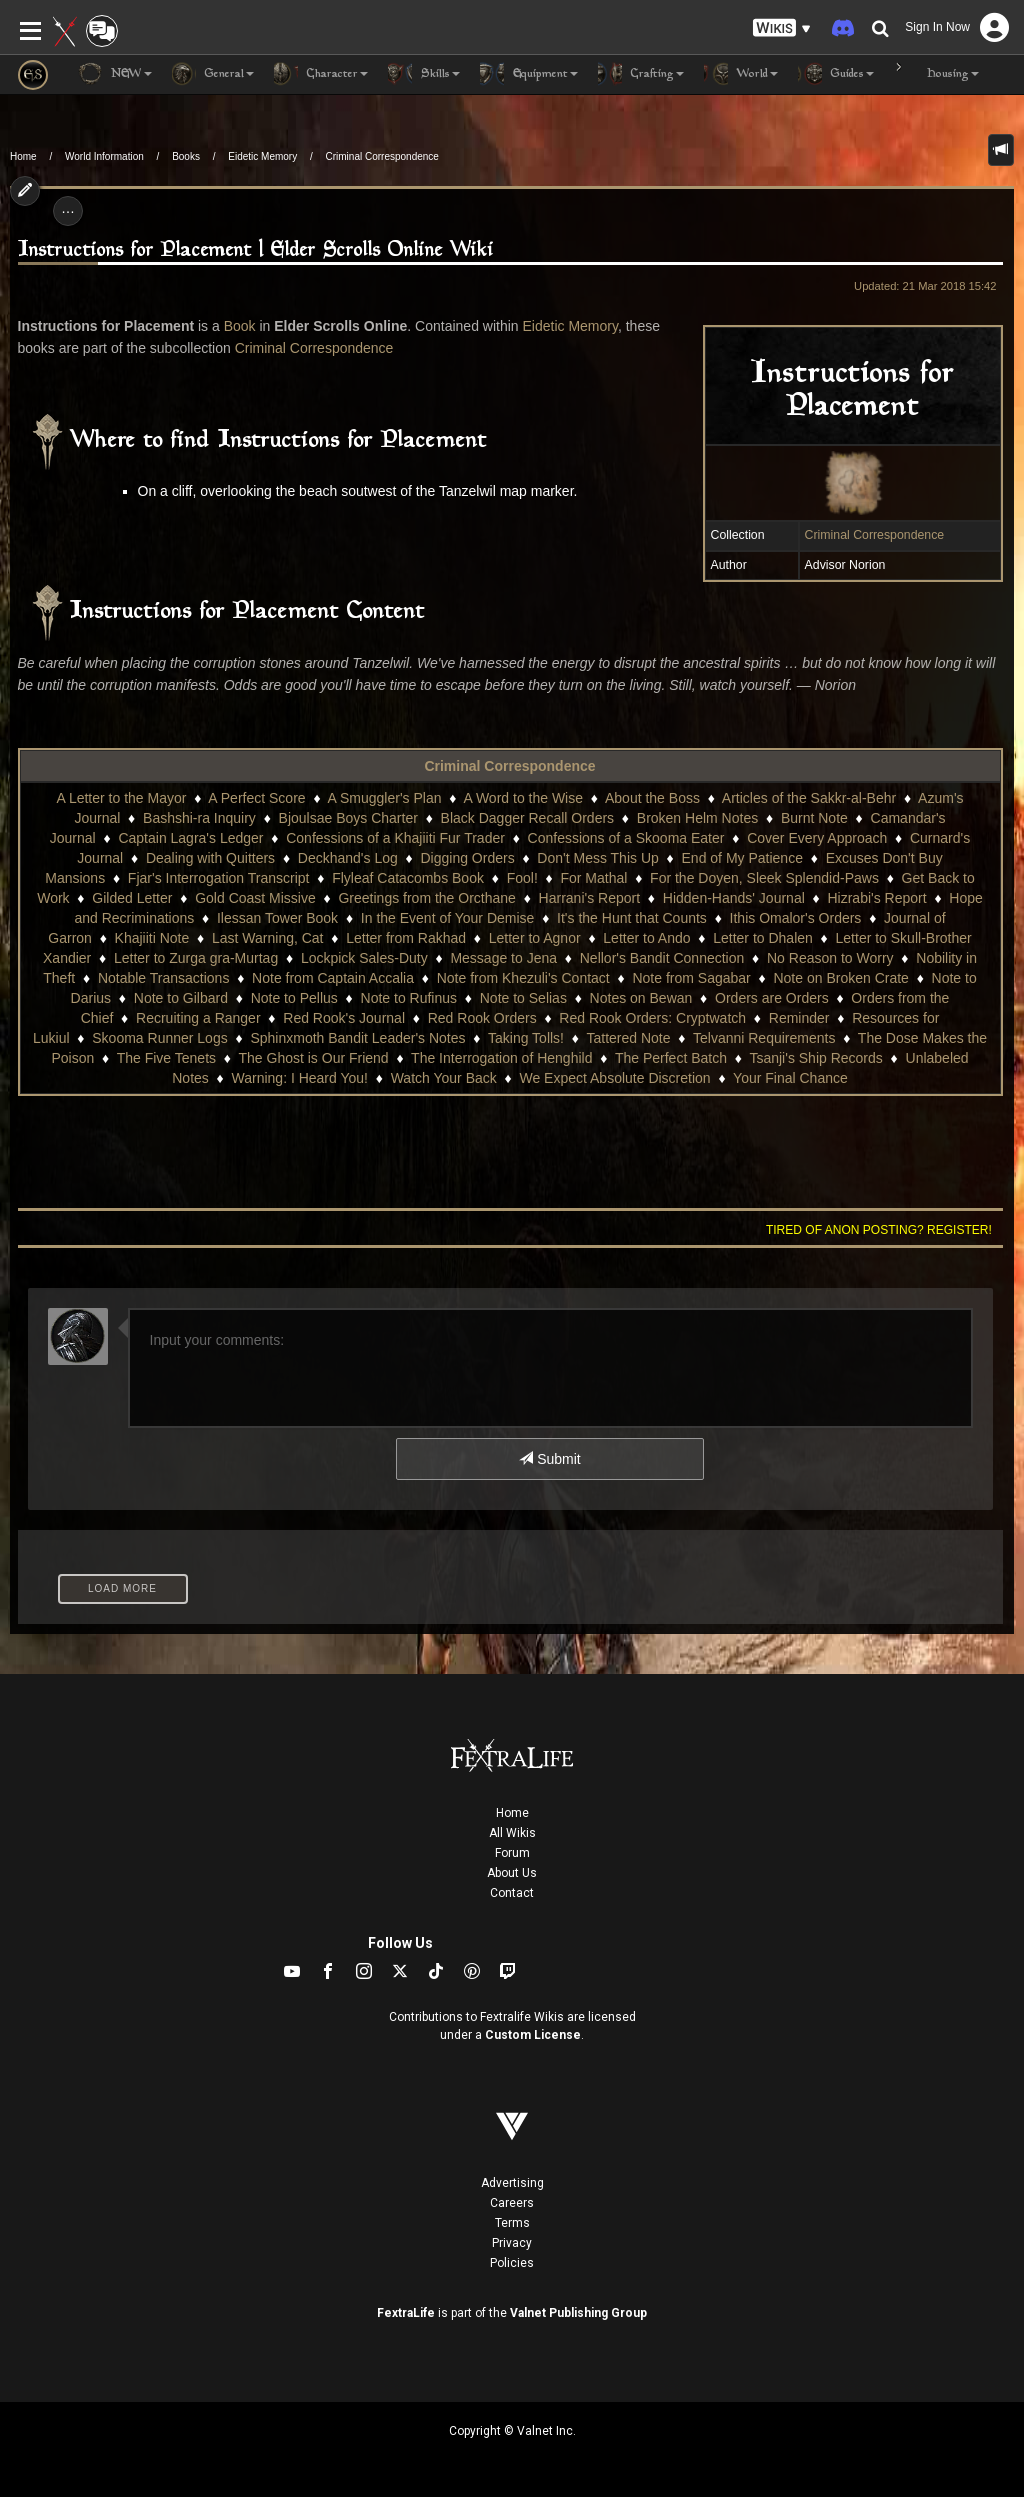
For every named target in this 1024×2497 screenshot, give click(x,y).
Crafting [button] (641, 74)
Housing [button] (936, 74)
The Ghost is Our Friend (313, 1058)
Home (23, 156)
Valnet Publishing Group (578, 2313)
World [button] (741, 74)
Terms (512, 2223)
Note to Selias (523, 998)
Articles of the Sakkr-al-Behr (809, 798)
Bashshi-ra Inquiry (199, 818)
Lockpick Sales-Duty (364, 958)
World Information (104, 156)
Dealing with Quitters (210, 858)
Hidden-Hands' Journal (734, 898)
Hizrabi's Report (876, 898)
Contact (512, 1893)
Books (186, 156)
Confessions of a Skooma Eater (626, 838)
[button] (782, 28)
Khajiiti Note (152, 938)
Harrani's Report (590, 898)
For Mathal (593, 878)
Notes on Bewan (641, 998)
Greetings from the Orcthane (426, 898)
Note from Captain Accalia (333, 978)
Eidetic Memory (262, 156)
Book (240, 326)
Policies (512, 2263)
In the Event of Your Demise (448, 918)
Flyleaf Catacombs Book (408, 878)
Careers (512, 2203)
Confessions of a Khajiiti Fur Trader (395, 838)
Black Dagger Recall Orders (528, 818)
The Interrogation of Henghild (501, 1058)
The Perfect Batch (671, 1058)
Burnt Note (814, 818)
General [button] (213, 74)
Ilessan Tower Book (277, 918)
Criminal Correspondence (382, 156)
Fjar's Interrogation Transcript (219, 878)
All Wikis (512, 1833)
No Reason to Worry (830, 958)
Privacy (512, 2243)
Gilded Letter (132, 898)
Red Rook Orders (482, 1018)
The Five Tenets (166, 1058)
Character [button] (321, 74)
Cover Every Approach (817, 838)
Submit (549, 1459)
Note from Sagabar (691, 978)
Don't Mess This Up (597, 858)
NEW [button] (115, 74)
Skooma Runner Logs (159, 1038)
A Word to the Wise (523, 798)
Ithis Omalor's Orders (796, 918)
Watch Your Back (444, 1078)
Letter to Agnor (535, 938)
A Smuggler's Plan (385, 798)
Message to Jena (503, 958)
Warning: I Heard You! (300, 1078)
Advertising (512, 2183)
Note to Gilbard (181, 998)
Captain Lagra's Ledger (190, 838)
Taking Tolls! (526, 1038)
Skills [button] (424, 74)
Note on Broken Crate (840, 978)
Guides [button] (836, 74)
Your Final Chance (790, 1078)
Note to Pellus (294, 998)
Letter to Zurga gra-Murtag (196, 958)
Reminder (799, 1018)
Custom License (533, 2035)
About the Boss (652, 798)
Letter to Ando (646, 938)
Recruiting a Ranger (198, 1018)
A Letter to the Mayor (121, 798)
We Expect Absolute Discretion (614, 1078)
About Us (512, 1873)
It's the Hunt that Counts (632, 918)
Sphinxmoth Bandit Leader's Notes (357, 1038)
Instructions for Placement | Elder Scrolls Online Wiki (256, 250)
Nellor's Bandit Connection (662, 958)
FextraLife (406, 2313)
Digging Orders (467, 858)
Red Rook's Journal (344, 1018)
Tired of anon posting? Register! (879, 1230)
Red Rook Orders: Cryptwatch (652, 1018)
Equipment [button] (529, 74)
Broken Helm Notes (697, 818)
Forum (512, 1853)
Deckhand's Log (348, 858)
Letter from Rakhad (406, 938)
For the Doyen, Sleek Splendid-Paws (764, 878)
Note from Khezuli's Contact (523, 978)
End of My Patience (742, 858)
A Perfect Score (256, 798)
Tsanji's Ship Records (815, 1058)
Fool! (522, 878)
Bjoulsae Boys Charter (348, 818)
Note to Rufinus (409, 998)
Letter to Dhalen (763, 938)
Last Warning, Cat (268, 938)
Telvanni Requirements (764, 1038)
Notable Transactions (164, 978)
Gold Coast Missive (255, 898)
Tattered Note (628, 1038)
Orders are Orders (772, 998)
